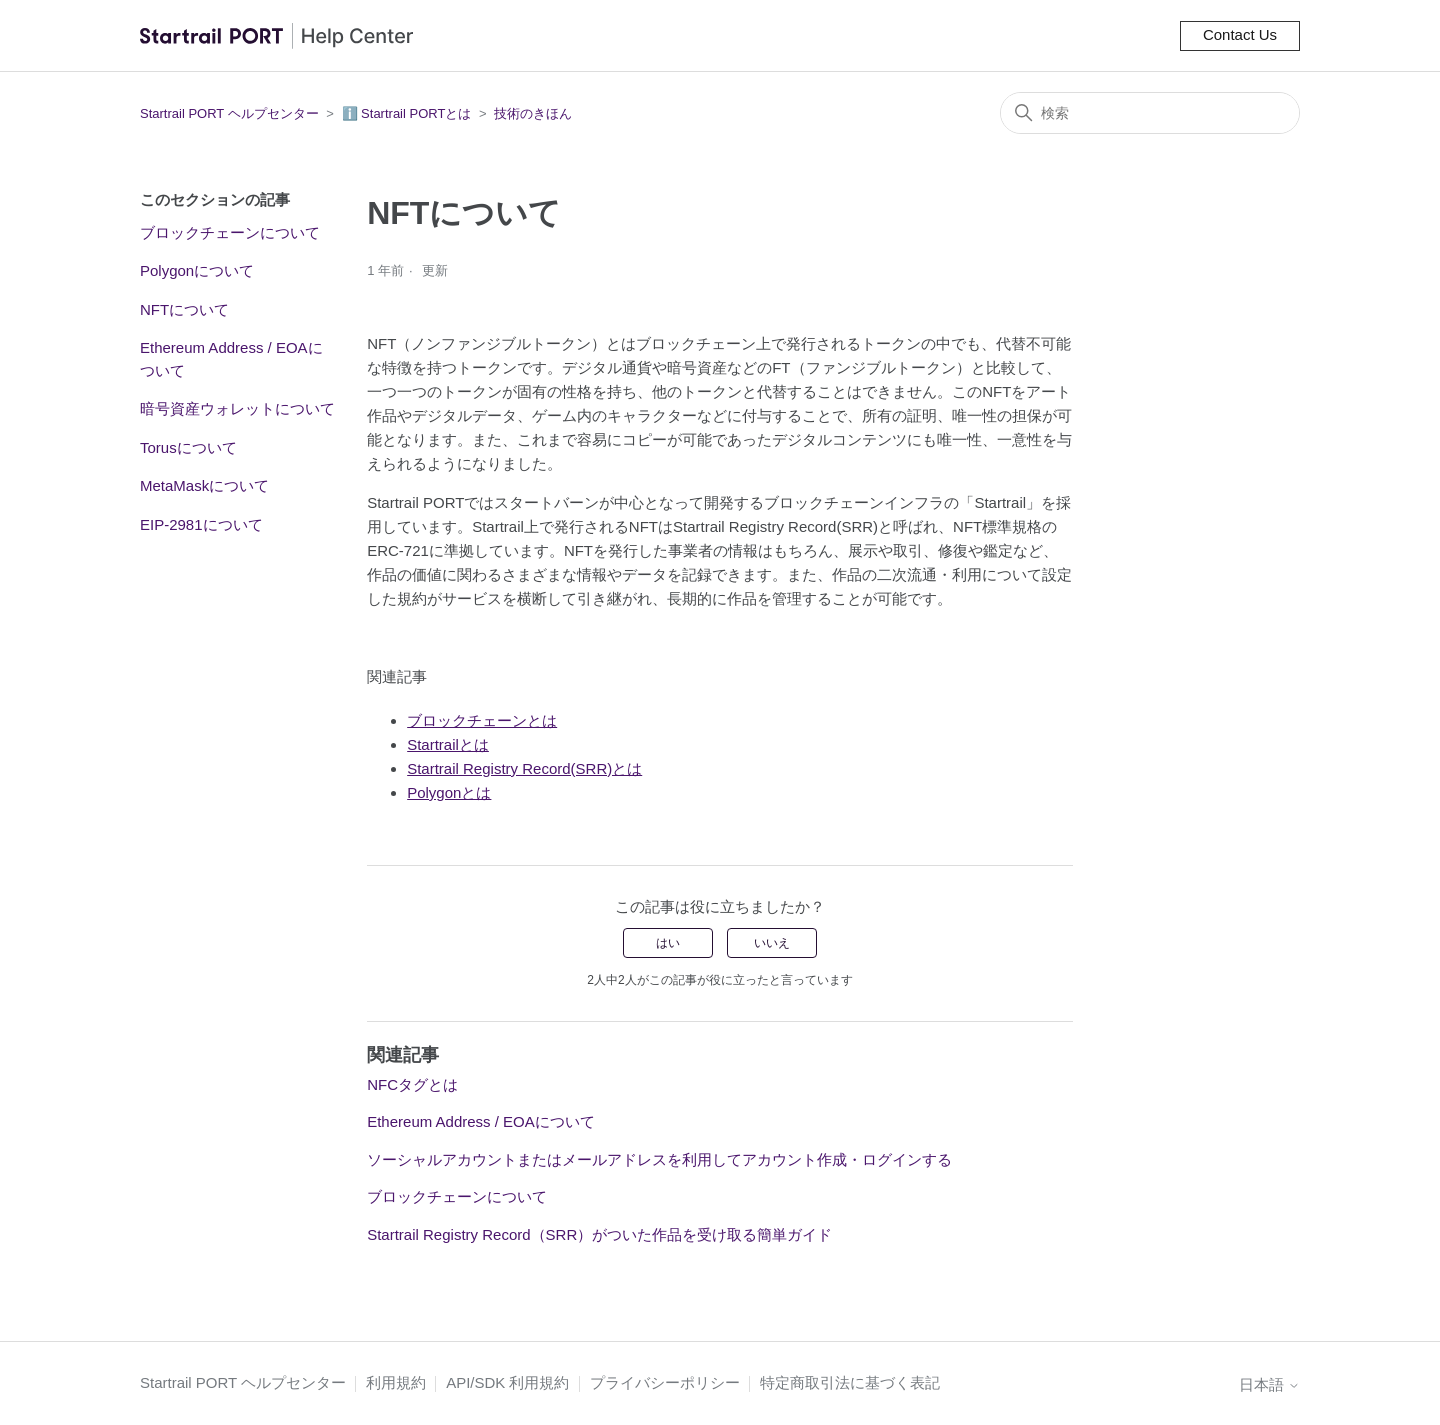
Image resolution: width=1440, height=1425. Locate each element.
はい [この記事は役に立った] (668, 943)
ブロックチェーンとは (482, 720)
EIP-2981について (201, 524)
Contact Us (1240, 34)
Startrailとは (448, 744)
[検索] (1150, 113)
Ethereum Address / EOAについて (231, 359)
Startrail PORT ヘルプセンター (229, 113)
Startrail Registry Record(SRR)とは (524, 768)
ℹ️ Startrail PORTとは (407, 113)
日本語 (1269, 1384)
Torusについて (188, 447)
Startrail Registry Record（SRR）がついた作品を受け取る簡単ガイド (599, 1234)
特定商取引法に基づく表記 (850, 1382)
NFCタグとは (412, 1084)
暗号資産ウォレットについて (237, 408)
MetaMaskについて (204, 485)
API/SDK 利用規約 (507, 1382)
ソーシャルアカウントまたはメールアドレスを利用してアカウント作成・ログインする (659, 1159)
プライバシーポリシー (665, 1382)
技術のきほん (533, 113)
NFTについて (184, 309)
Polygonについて (197, 270)
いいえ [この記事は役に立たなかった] (772, 943)
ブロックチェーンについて (230, 232)
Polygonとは (449, 792)
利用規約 (396, 1382)
